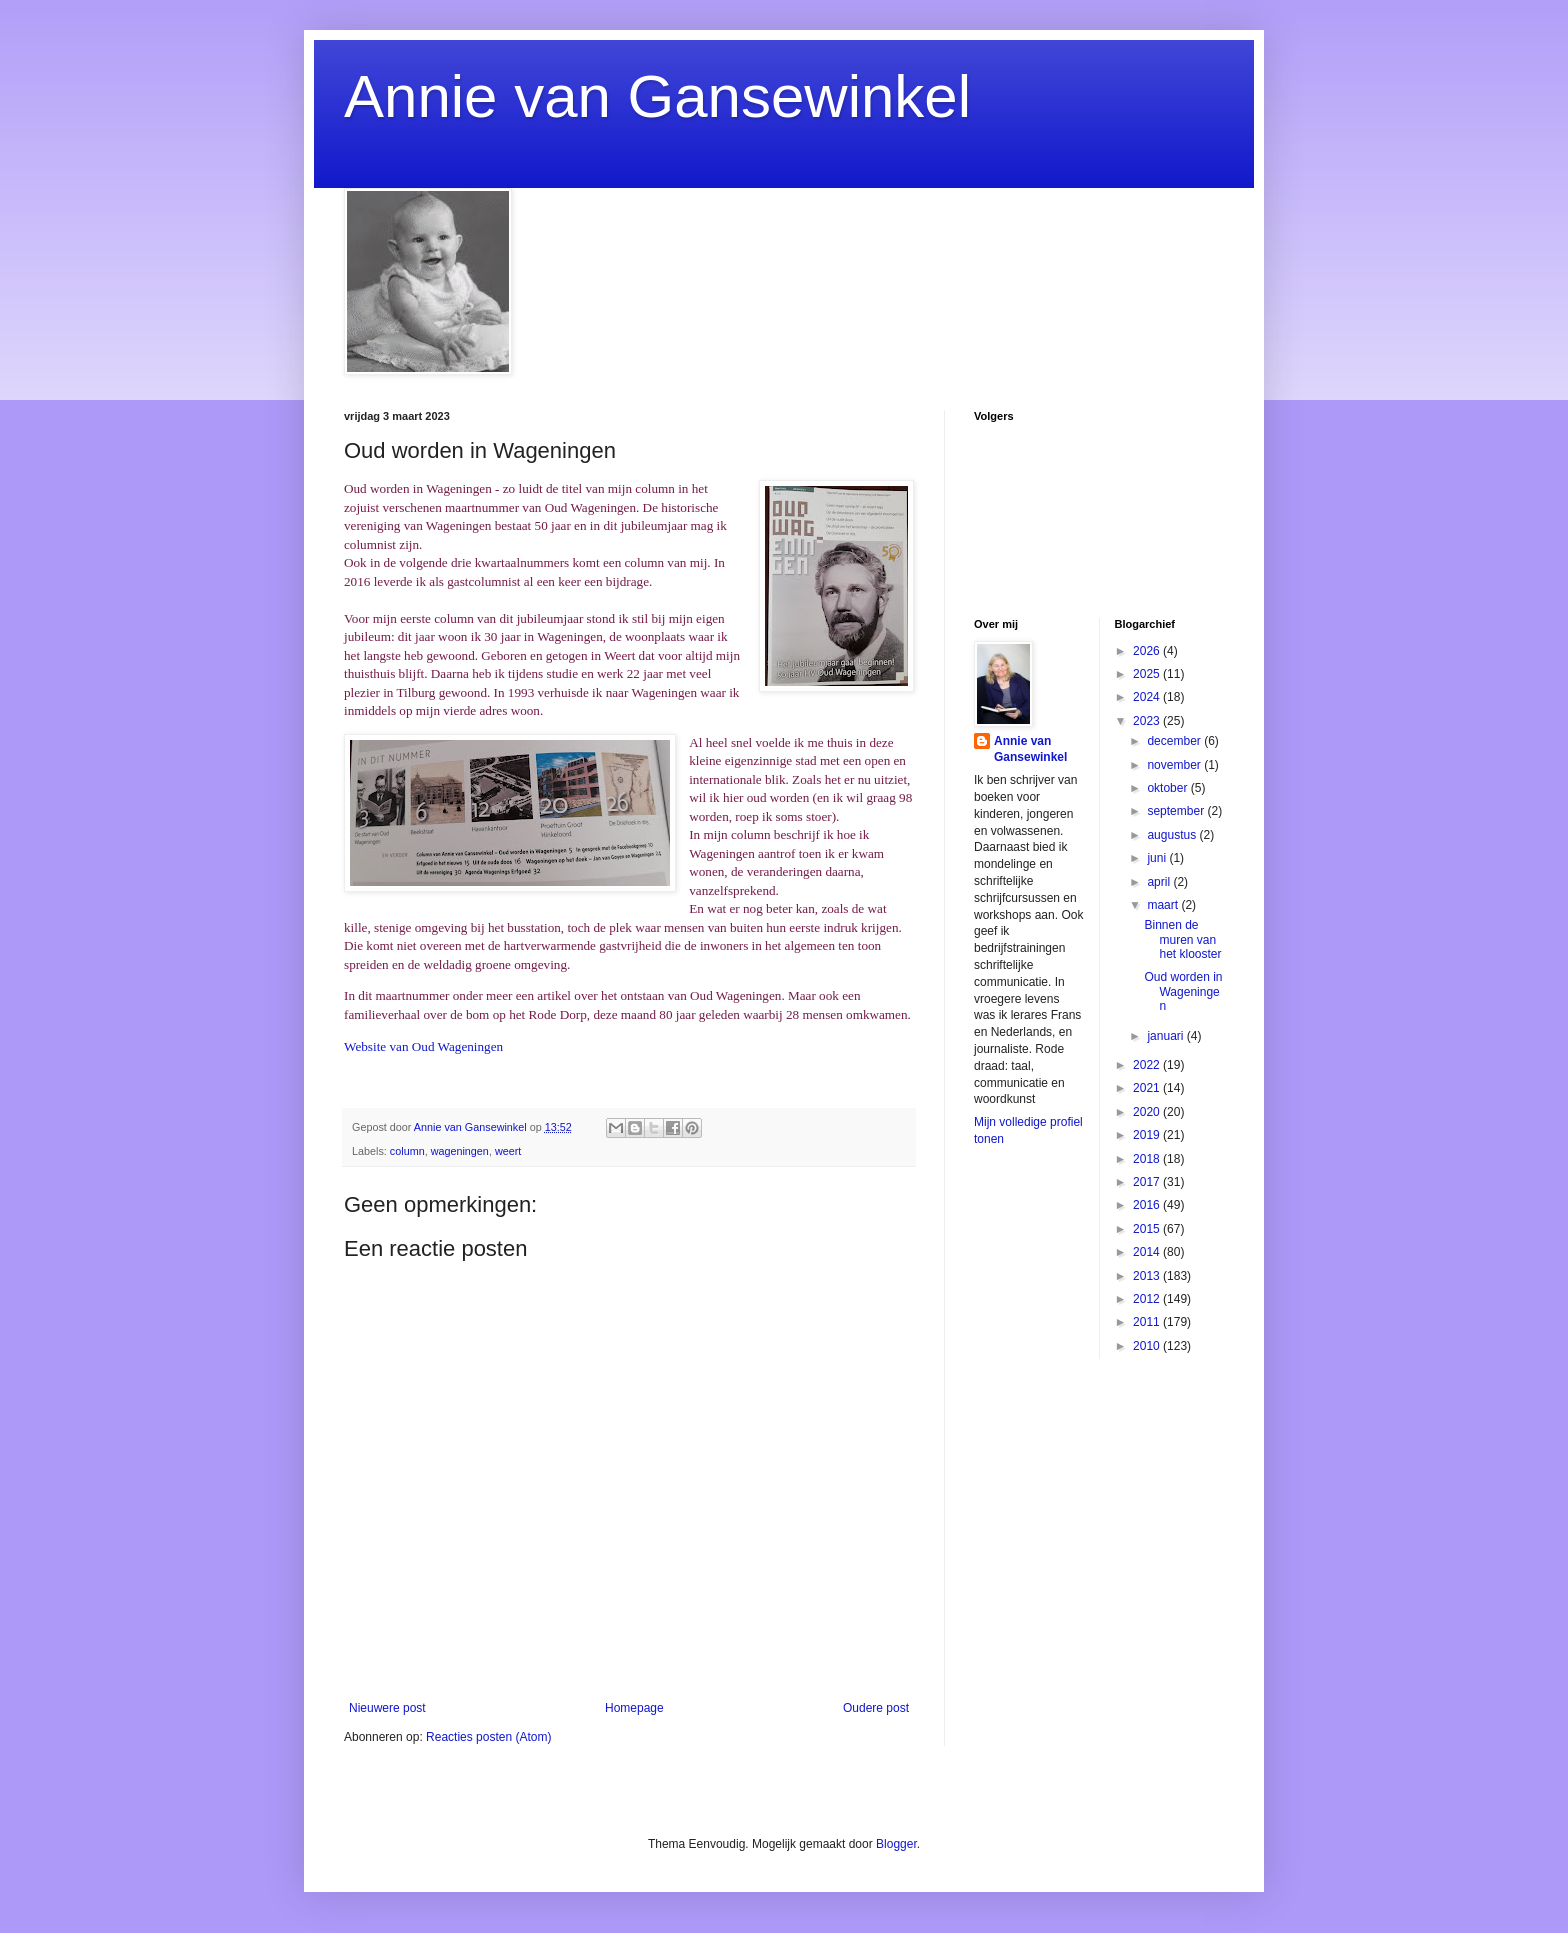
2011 (1148, 1322)
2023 (1148, 721)
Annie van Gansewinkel (657, 96)
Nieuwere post (387, 1708)
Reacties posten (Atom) (488, 1737)
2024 (1148, 697)
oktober (1168, 788)
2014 (1148, 1252)
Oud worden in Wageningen (1183, 991)
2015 (1148, 1229)
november (1175, 765)
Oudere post (876, 1708)
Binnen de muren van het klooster (1182, 939)
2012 (1148, 1299)
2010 (1148, 1346)
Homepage (634, 1708)
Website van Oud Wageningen (423, 1046)
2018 (1148, 1159)
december (1175, 741)
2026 (1148, 651)
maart (1164, 905)
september (1177, 811)
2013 (1148, 1276)
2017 (1148, 1182)
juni (1158, 858)
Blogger (896, 1844)
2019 (1148, 1135)
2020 (1148, 1112)
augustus (1173, 835)
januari (1166, 1036)
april (1160, 882)
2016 (1148, 1205)
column (407, 1151)
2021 (1148, 1088)
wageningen (460, 1151)
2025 (1148, 674)
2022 (1148, 1065)
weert (508, 1151)
